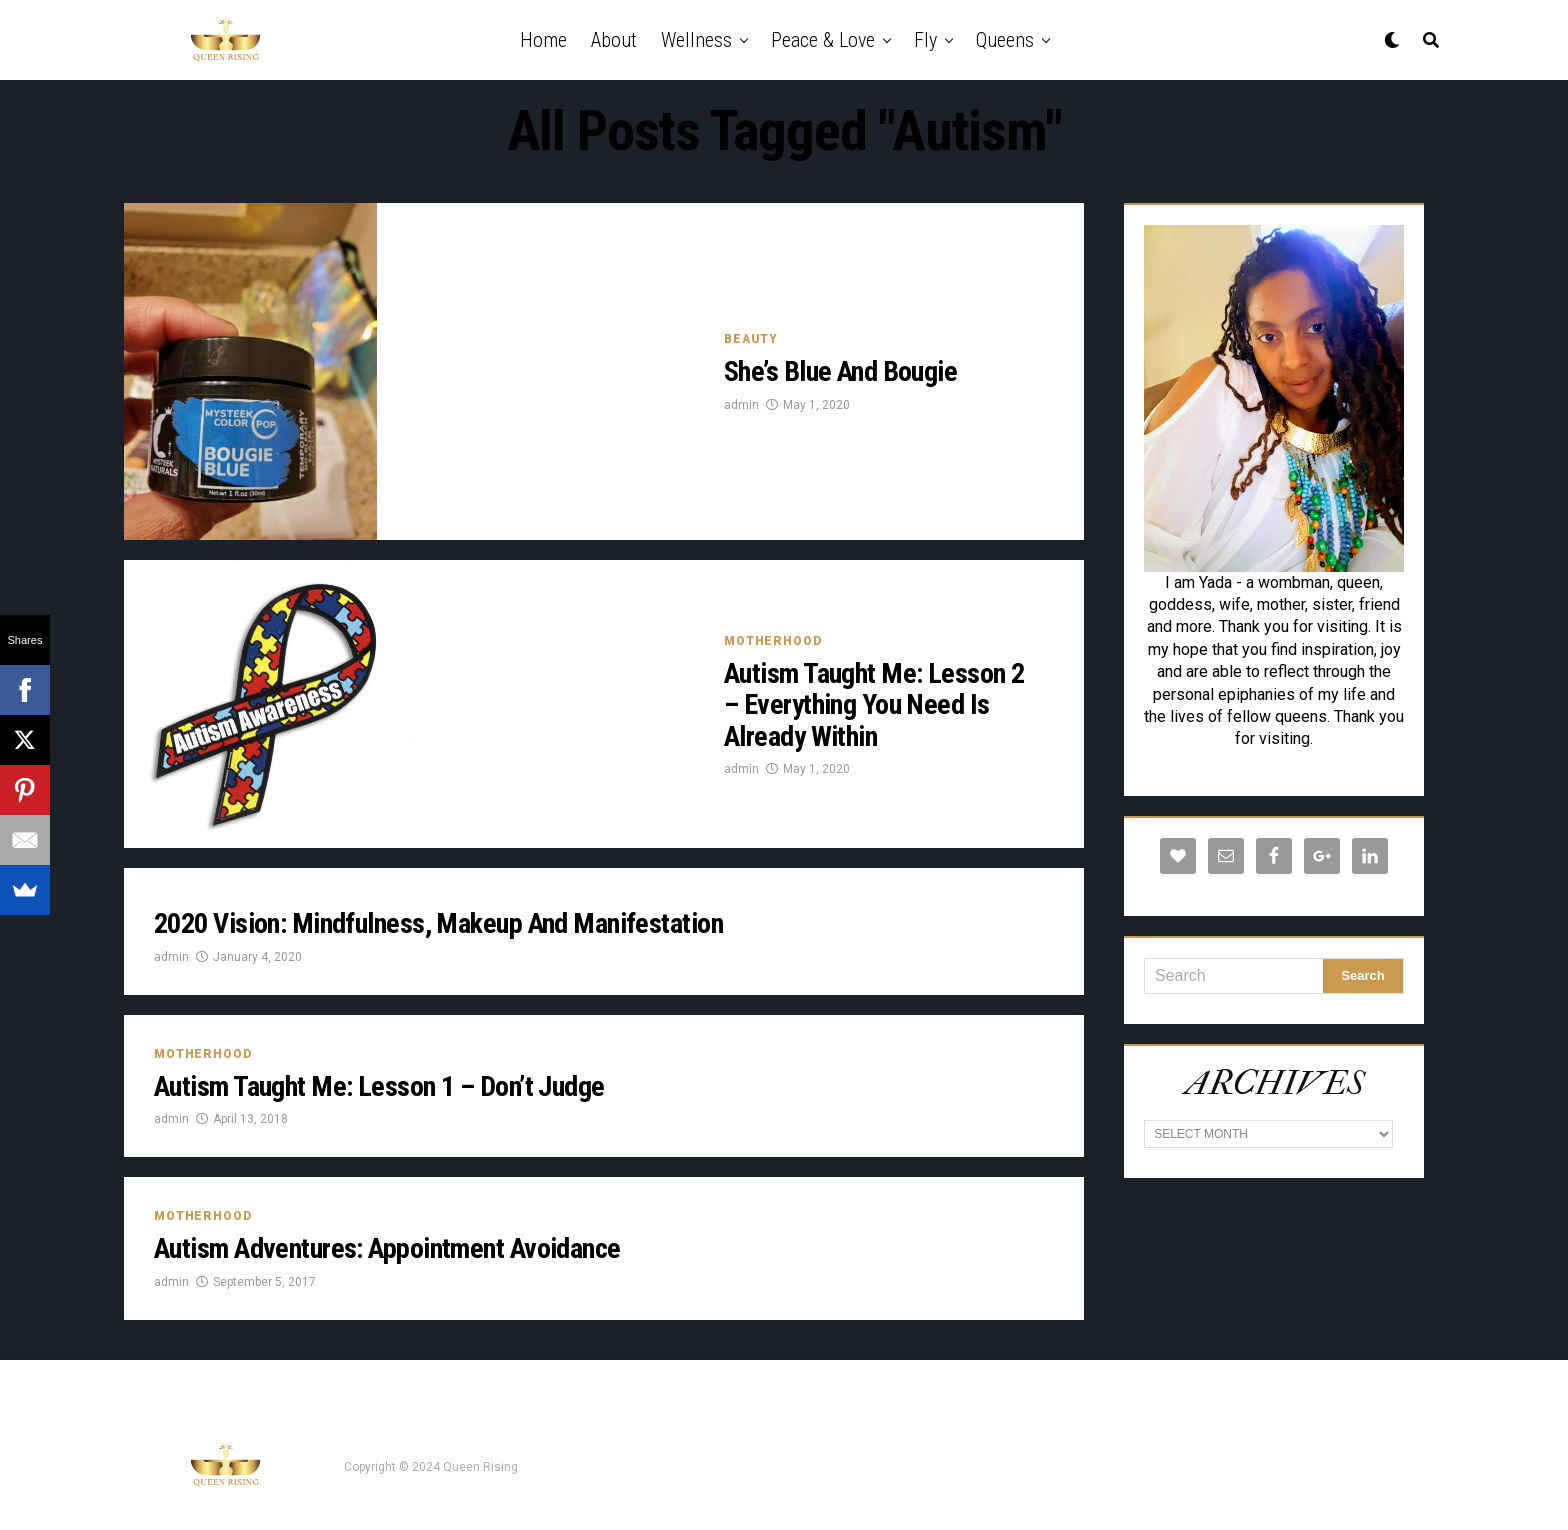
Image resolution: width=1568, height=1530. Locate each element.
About (614, 40)
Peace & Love (823, 40)
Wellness (696, 40)
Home (543, 40)
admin (741, 405)
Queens (1005, 40)
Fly (925, 40)
